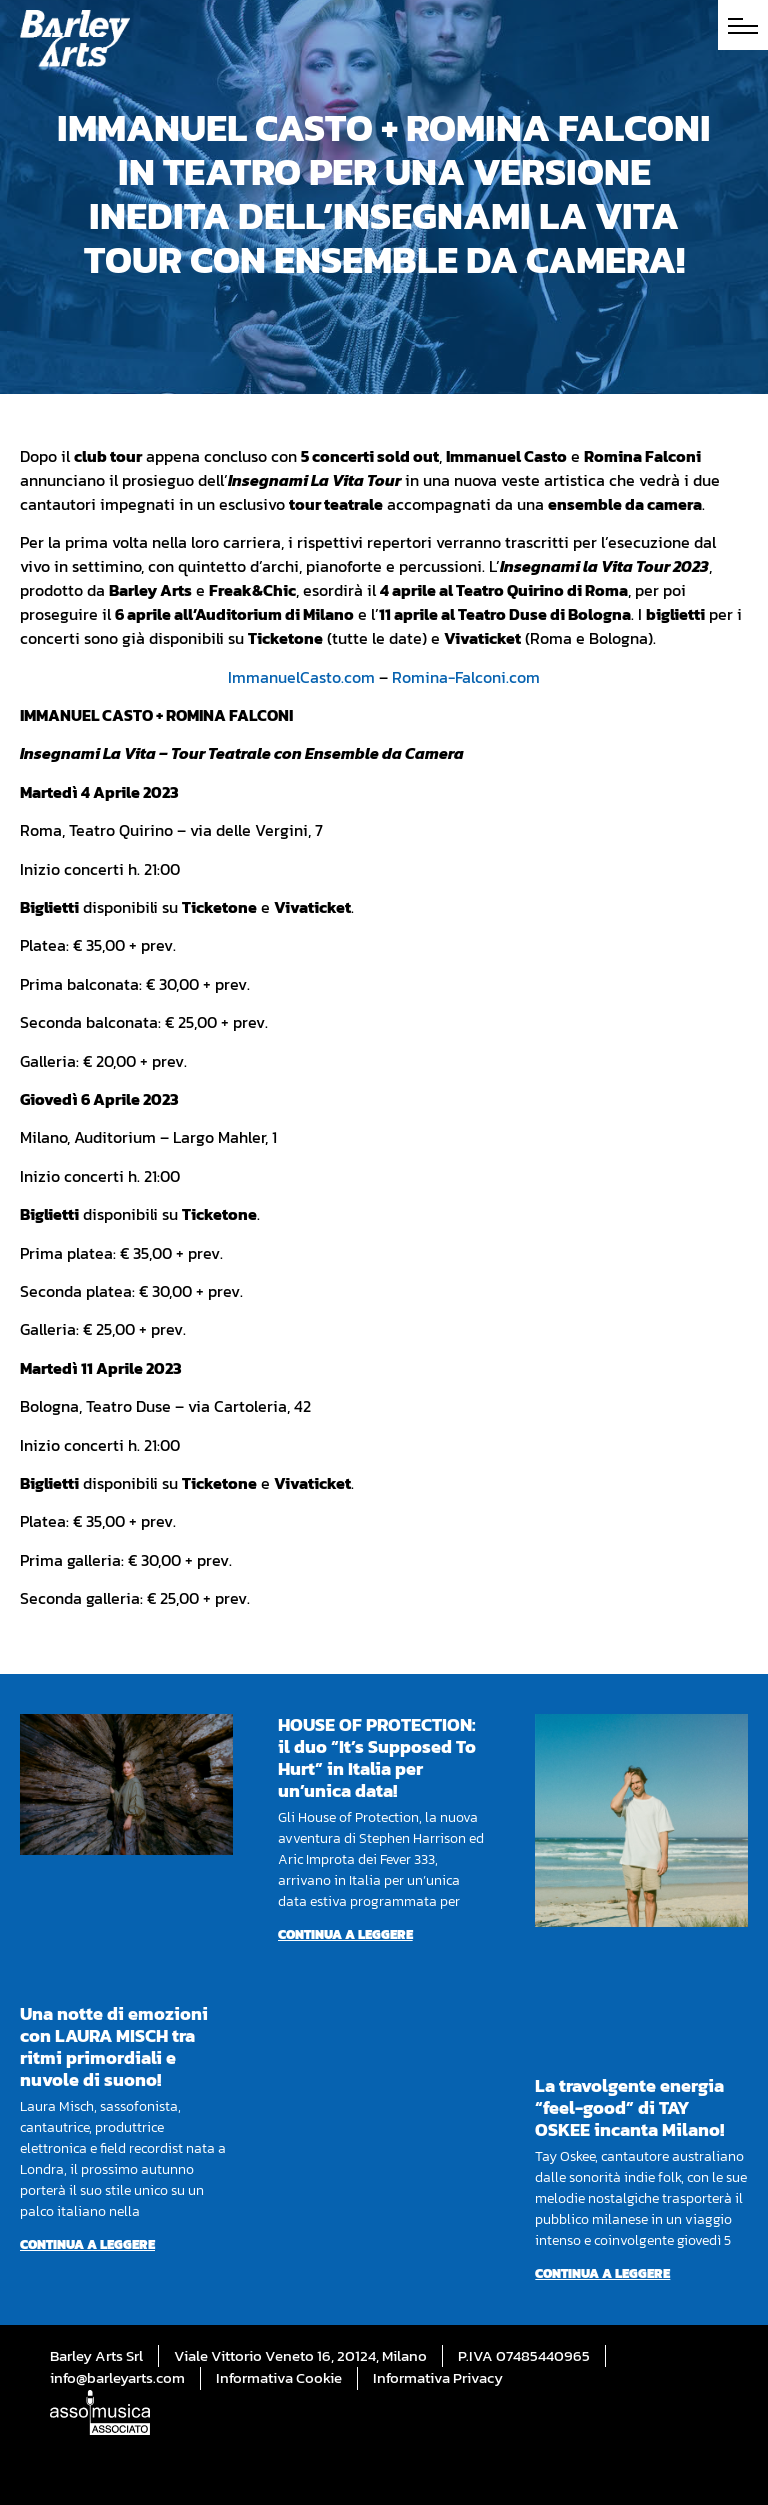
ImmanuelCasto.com (301, 677)
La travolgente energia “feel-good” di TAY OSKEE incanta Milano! (629, 2107)
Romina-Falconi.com (466, 677)
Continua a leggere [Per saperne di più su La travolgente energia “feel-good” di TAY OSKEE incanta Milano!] (602, 2273)
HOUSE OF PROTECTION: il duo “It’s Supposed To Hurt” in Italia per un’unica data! (377, 1757)
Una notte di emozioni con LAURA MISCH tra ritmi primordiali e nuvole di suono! (114, 2046)
